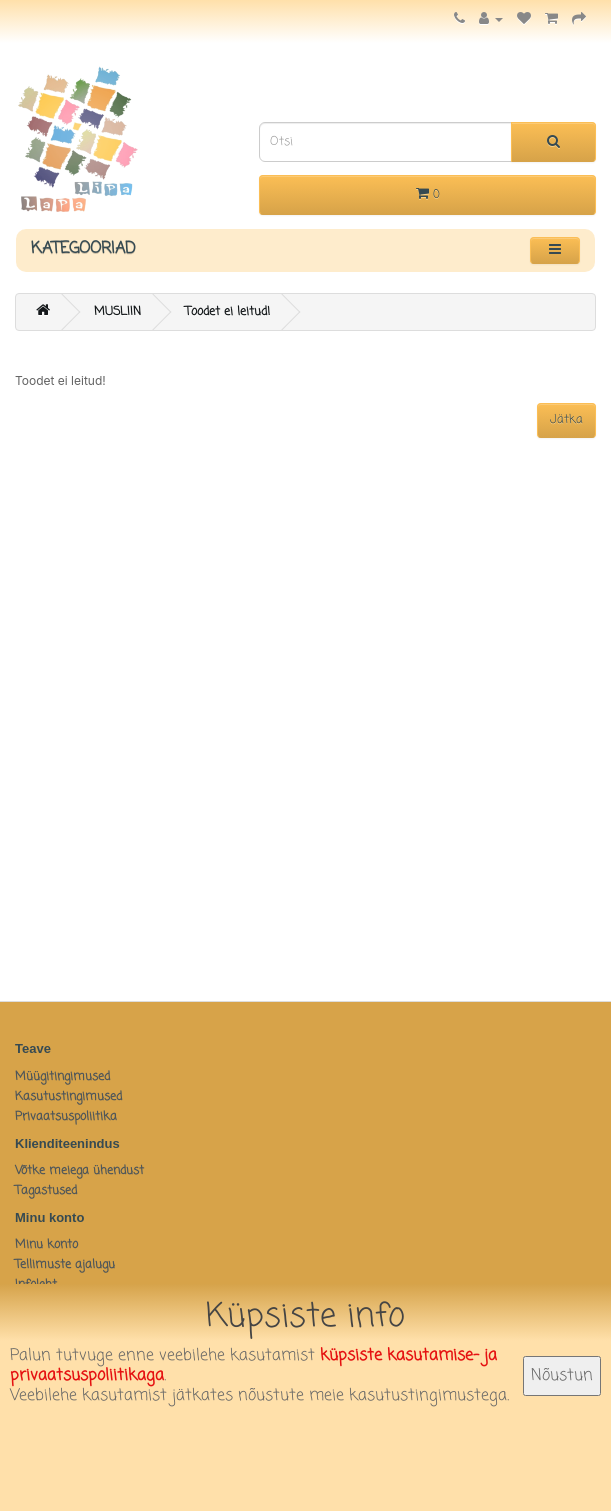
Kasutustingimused (68, 1097)
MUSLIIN (117, 312)
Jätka (566, 420)
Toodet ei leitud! (227, 312)
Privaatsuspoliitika (66, 1117)
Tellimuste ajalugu (65, 1265)
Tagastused (46, 1191)
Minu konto (46, 1245)
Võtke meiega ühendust (79, 1171)
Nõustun (562, 1376)
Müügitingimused (62, 1077)
